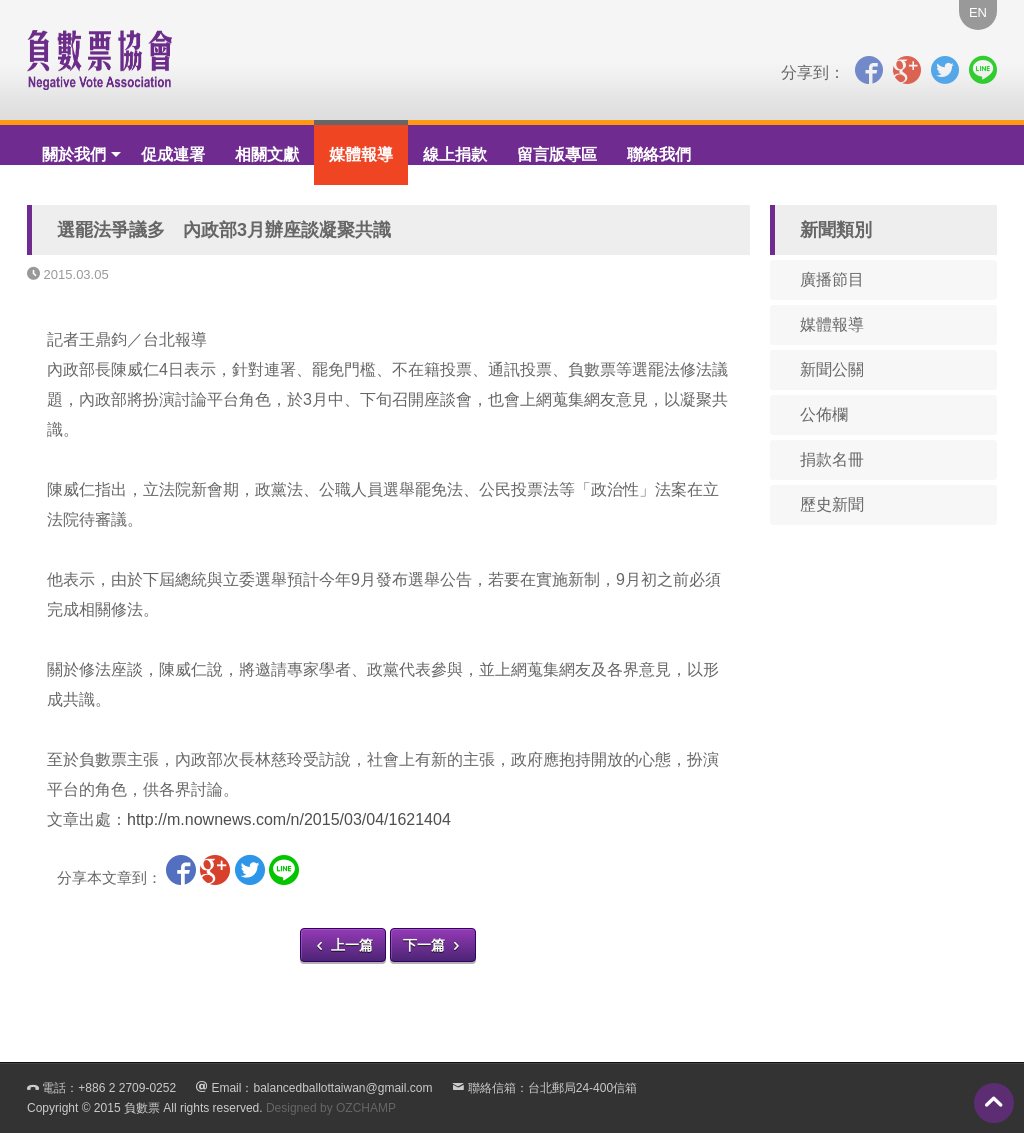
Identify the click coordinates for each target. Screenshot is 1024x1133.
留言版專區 (557, 154)
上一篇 (343, 945)
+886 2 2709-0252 (127, 1088)
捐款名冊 (832, 459)
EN (978, 12)
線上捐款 (455, 154)
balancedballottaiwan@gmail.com (342, 1088)
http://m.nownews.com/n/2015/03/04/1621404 (289, 819)
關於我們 (74, 154)
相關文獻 (267, 154)
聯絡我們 (659, 154)
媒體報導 (361, 154)
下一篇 (433, 945)
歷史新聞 (832, 504)
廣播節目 (832, 279)
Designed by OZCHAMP (331, 1108)
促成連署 (173, 154)
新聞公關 (832, 369)
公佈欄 (824, 414)
